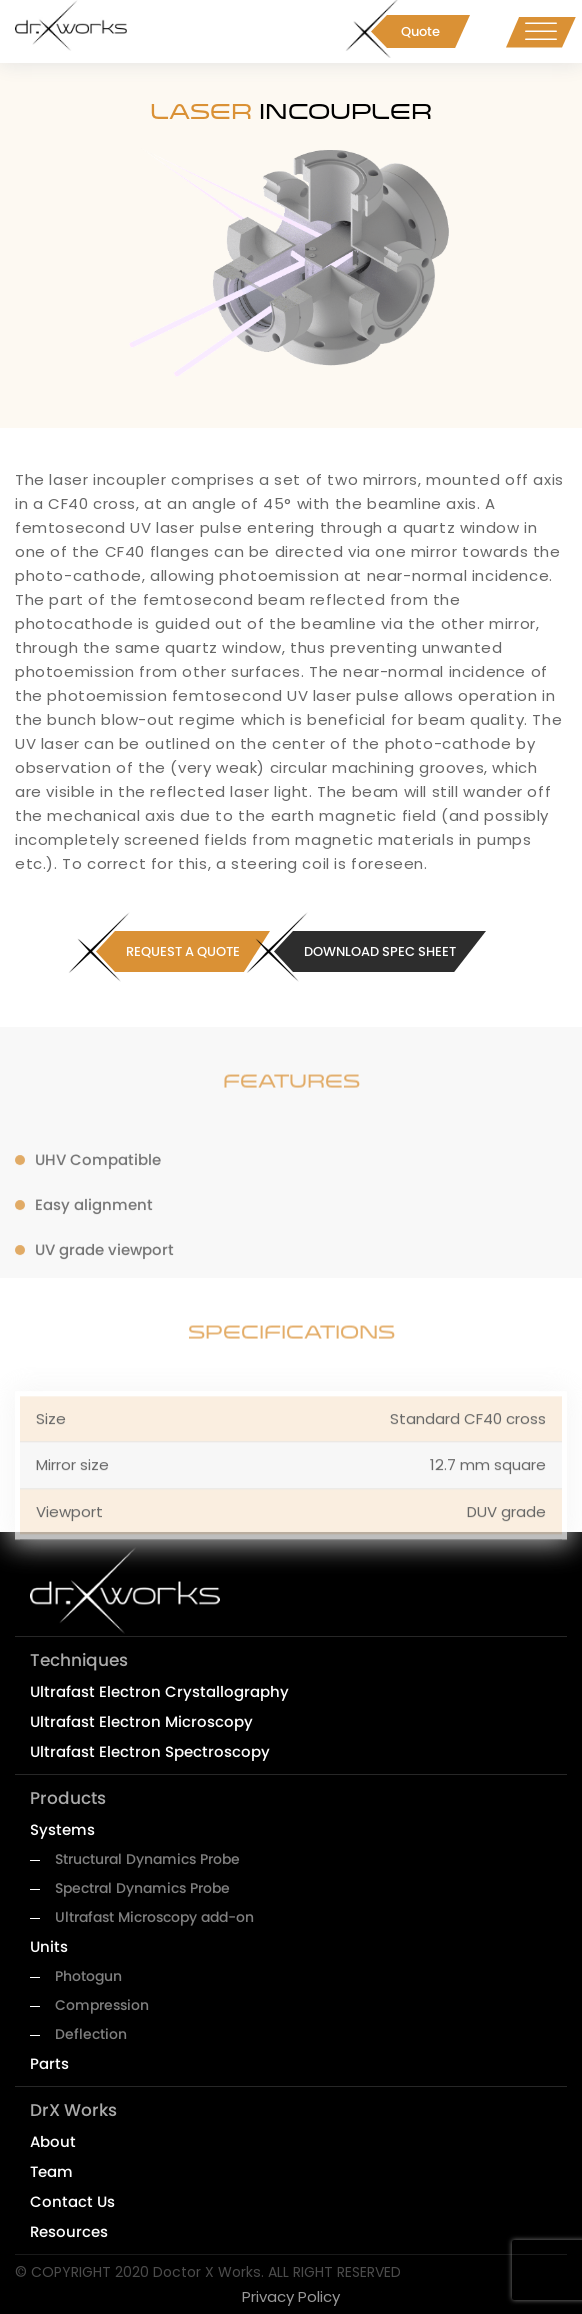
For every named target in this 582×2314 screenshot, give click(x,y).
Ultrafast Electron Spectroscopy (150, 1751)
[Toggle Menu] (541, 31)
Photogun (88, 1976)
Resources (69, 2231)
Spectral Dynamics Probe (142, 1888)
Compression (102, 2005)
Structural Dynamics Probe (147, 1859)
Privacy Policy (291, 2296)
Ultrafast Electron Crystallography (159, 1691)
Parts (49, 2063)
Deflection (91, 2034)
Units (49, 1946)
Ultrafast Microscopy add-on (154, 1917)
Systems (62, 1829)
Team (51, 2171)
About (53, 2141)
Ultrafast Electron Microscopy (141, 1721)
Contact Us (72, 2201)
